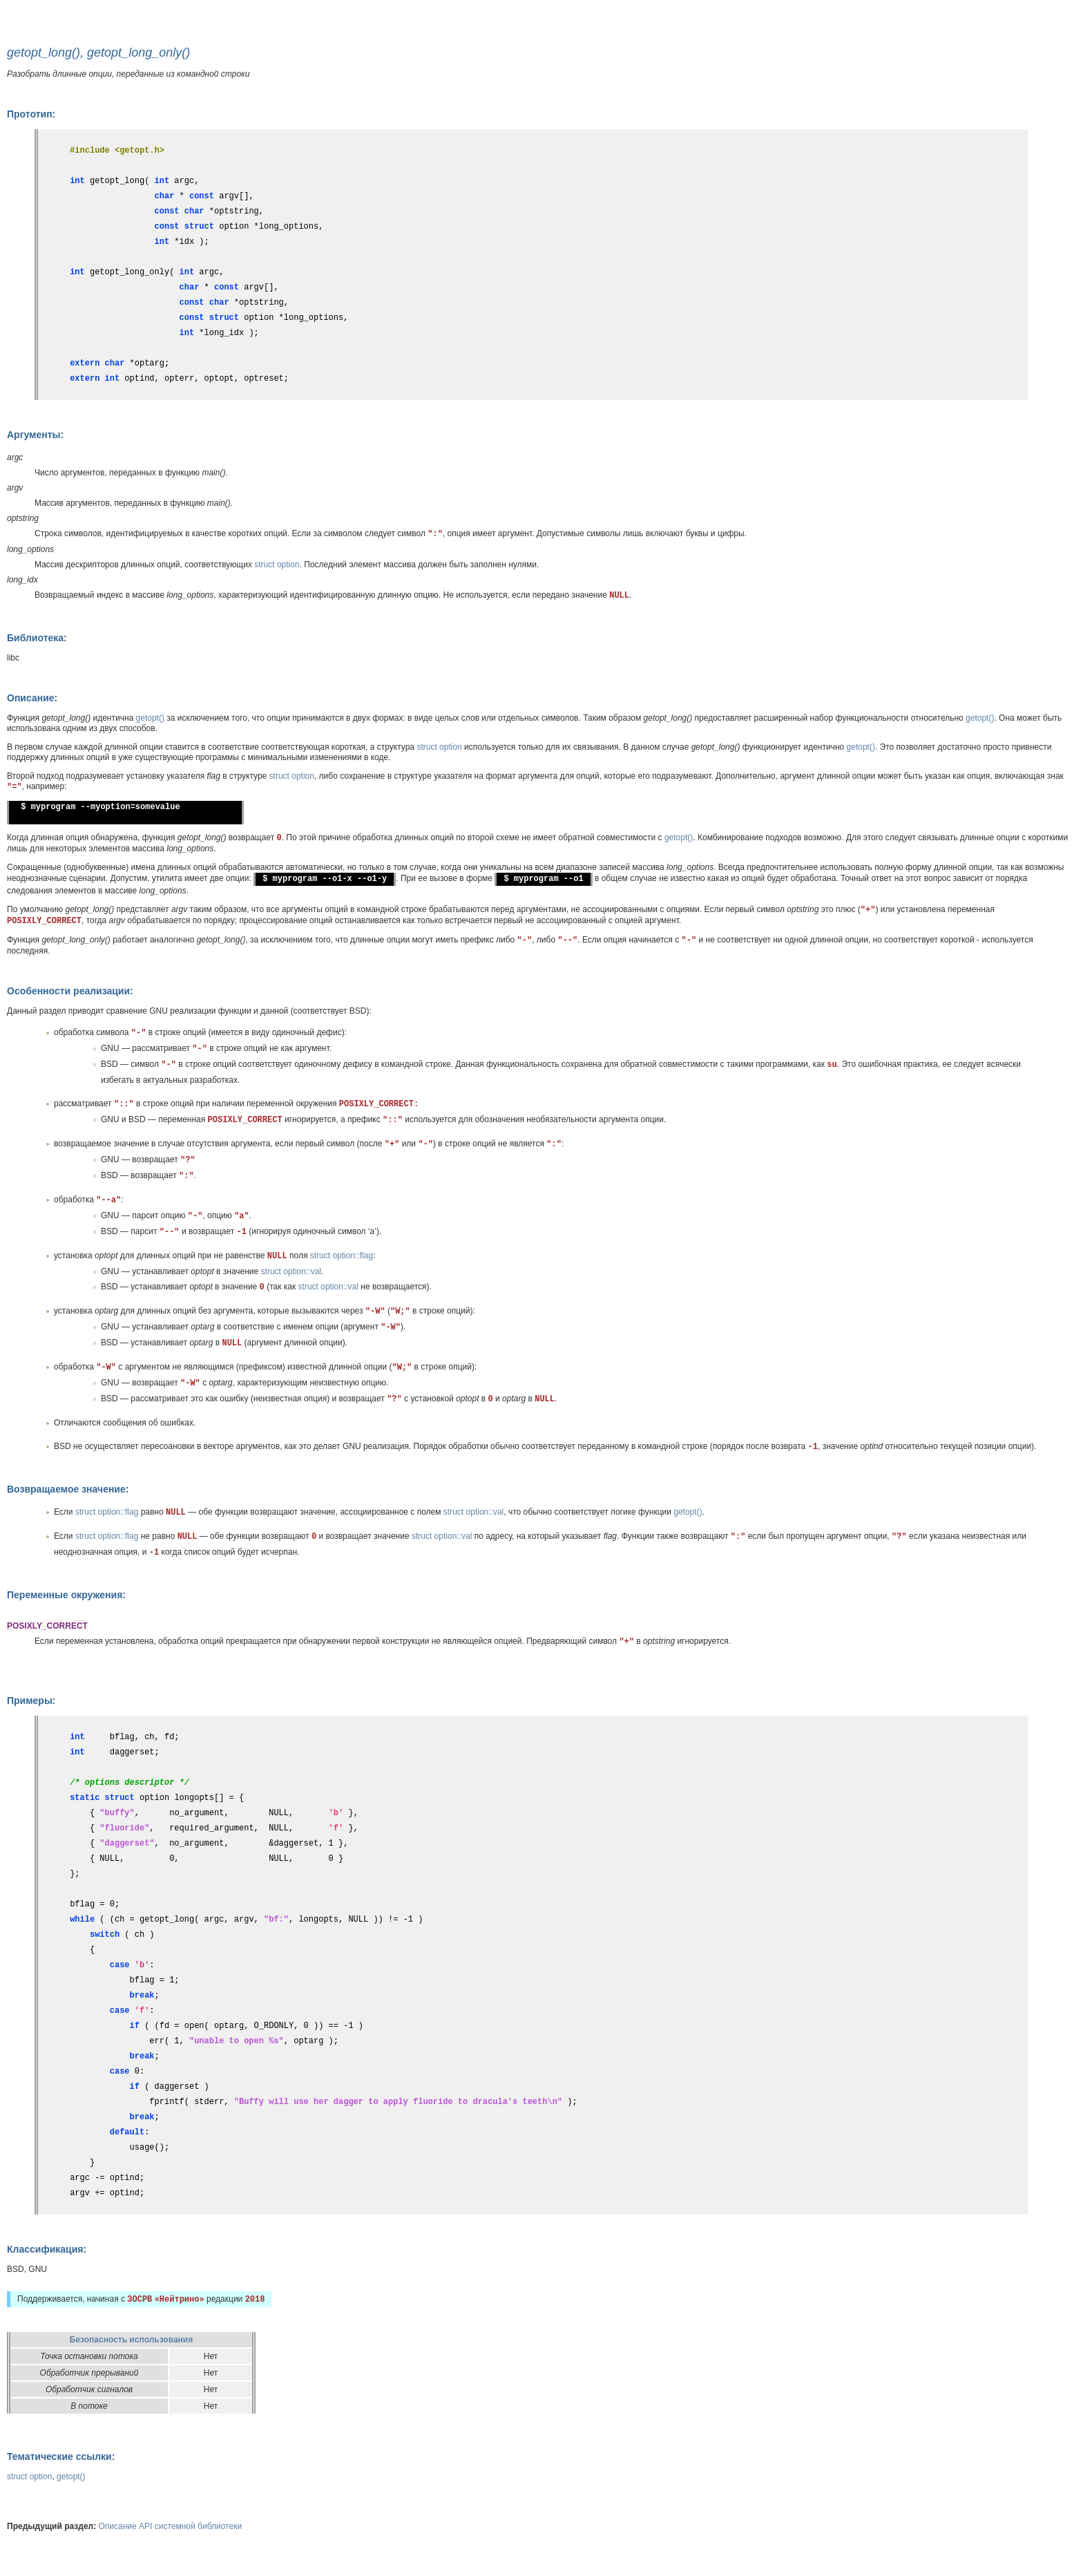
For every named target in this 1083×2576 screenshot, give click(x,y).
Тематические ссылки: (61, 2456)
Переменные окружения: (66, 1594)
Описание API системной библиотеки (170, 2526)
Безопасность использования (131, 2340)
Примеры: (31, 1700)
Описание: (32, 697)
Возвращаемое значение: (67, 1489)
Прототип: (31, 114)
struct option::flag (341, 1255)
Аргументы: (35, 434)
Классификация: (46, 2249)
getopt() (150, 718)
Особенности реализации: (70, 990)
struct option (276, 564)
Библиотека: (37, 637)
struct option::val (291, 1271)
